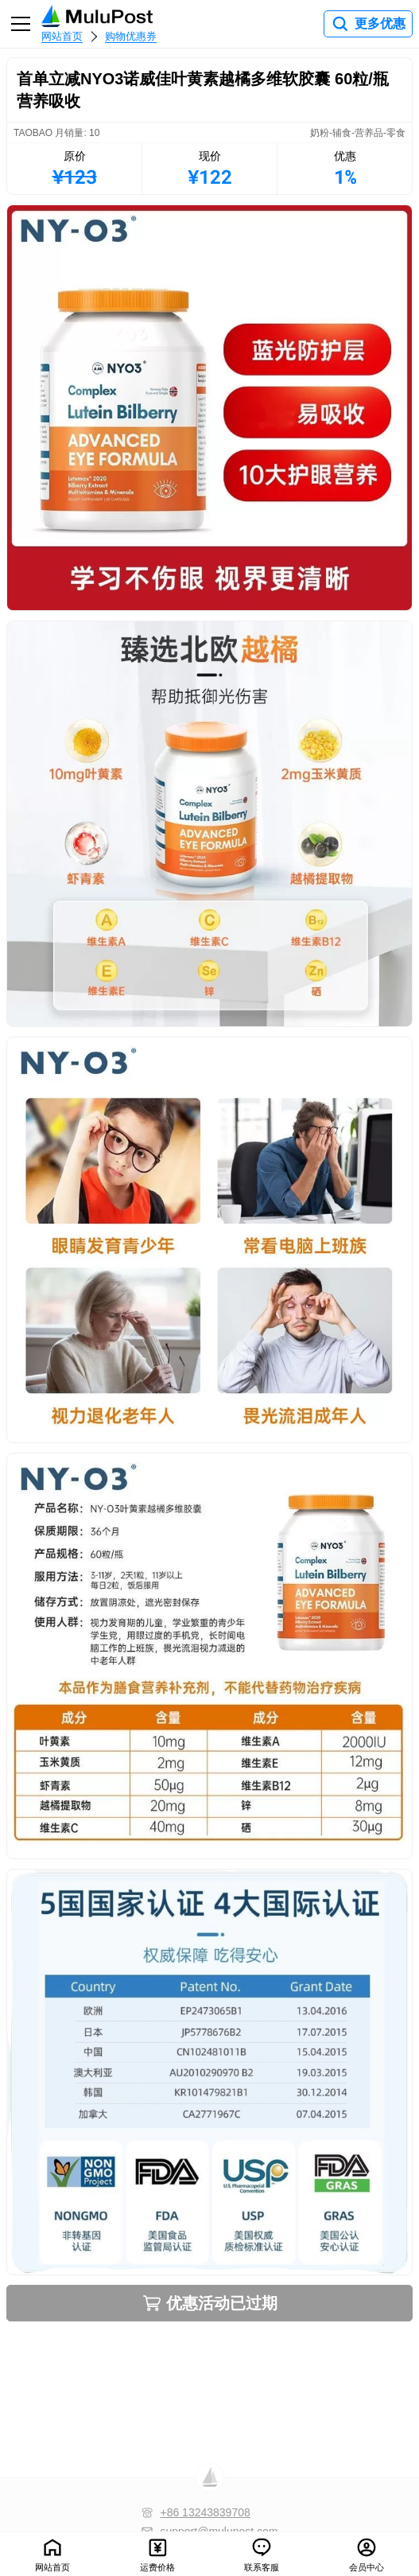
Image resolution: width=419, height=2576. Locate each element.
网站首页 (62, 36)
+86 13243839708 (205, 2512)
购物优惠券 (131, 36)
